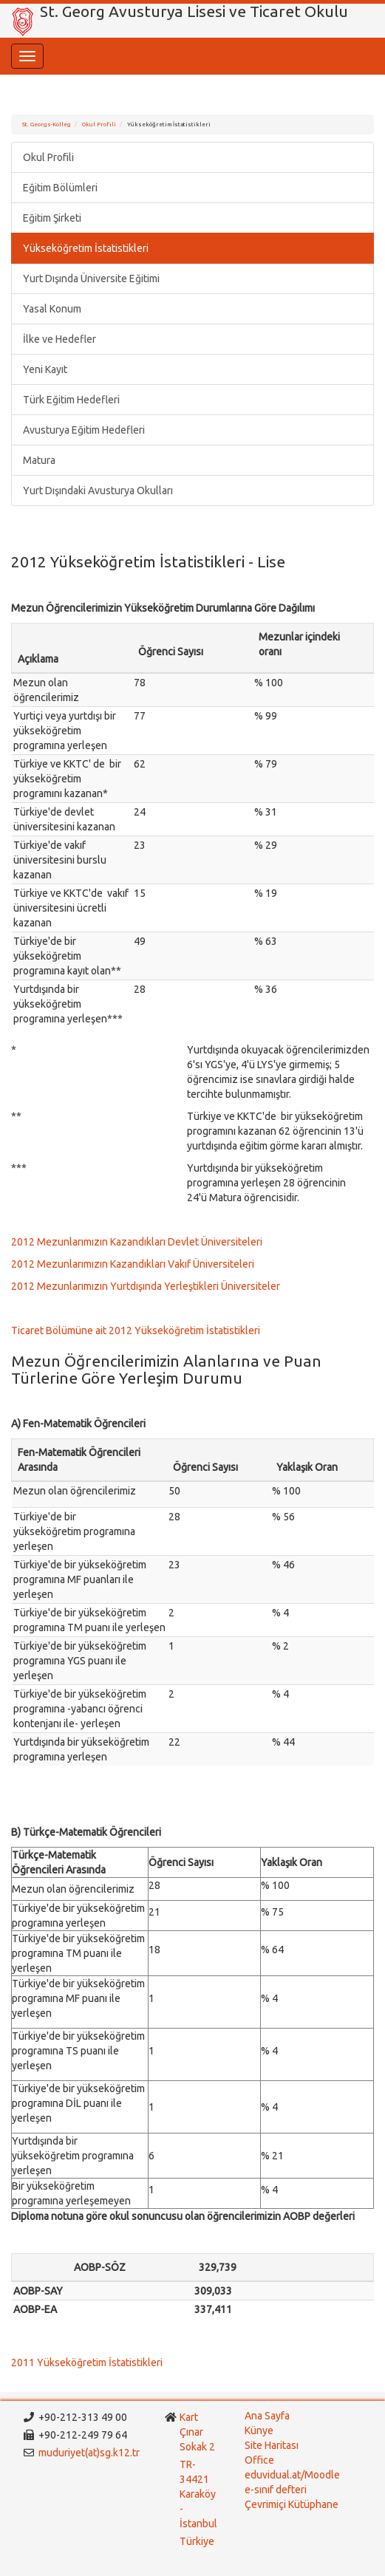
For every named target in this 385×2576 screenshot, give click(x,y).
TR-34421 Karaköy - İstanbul (198, 2494)
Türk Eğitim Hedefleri (71, 400)
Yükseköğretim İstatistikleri (86, 248)
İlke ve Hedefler (59, 339)
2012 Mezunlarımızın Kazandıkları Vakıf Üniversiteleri (132, 1264)
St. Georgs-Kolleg (46, 124)
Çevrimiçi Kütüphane (291, 2504)
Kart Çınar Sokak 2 (197, 2432)
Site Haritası (272, 2445)
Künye (259, 2430)
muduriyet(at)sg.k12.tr (89, 2453)
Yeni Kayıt (45, 369)
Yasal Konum (52, 309)
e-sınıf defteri (276, 2489)
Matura (39, 460)
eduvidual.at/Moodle (292, 2475)
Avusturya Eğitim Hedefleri (84, 430)
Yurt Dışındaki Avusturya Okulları (98, 490)
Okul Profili (99, 124)
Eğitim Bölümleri (60, 188)
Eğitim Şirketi (52, 218)
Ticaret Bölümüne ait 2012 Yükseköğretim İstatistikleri (135, 1330)
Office (259, 2460)
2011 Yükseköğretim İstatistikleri (87, 2362)
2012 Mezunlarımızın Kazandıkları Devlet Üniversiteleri (136, 1242)
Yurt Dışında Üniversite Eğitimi (91, 278)
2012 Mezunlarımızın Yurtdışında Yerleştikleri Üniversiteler (145, 1286)
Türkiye (198, 2541)
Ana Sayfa (267, 2416)
